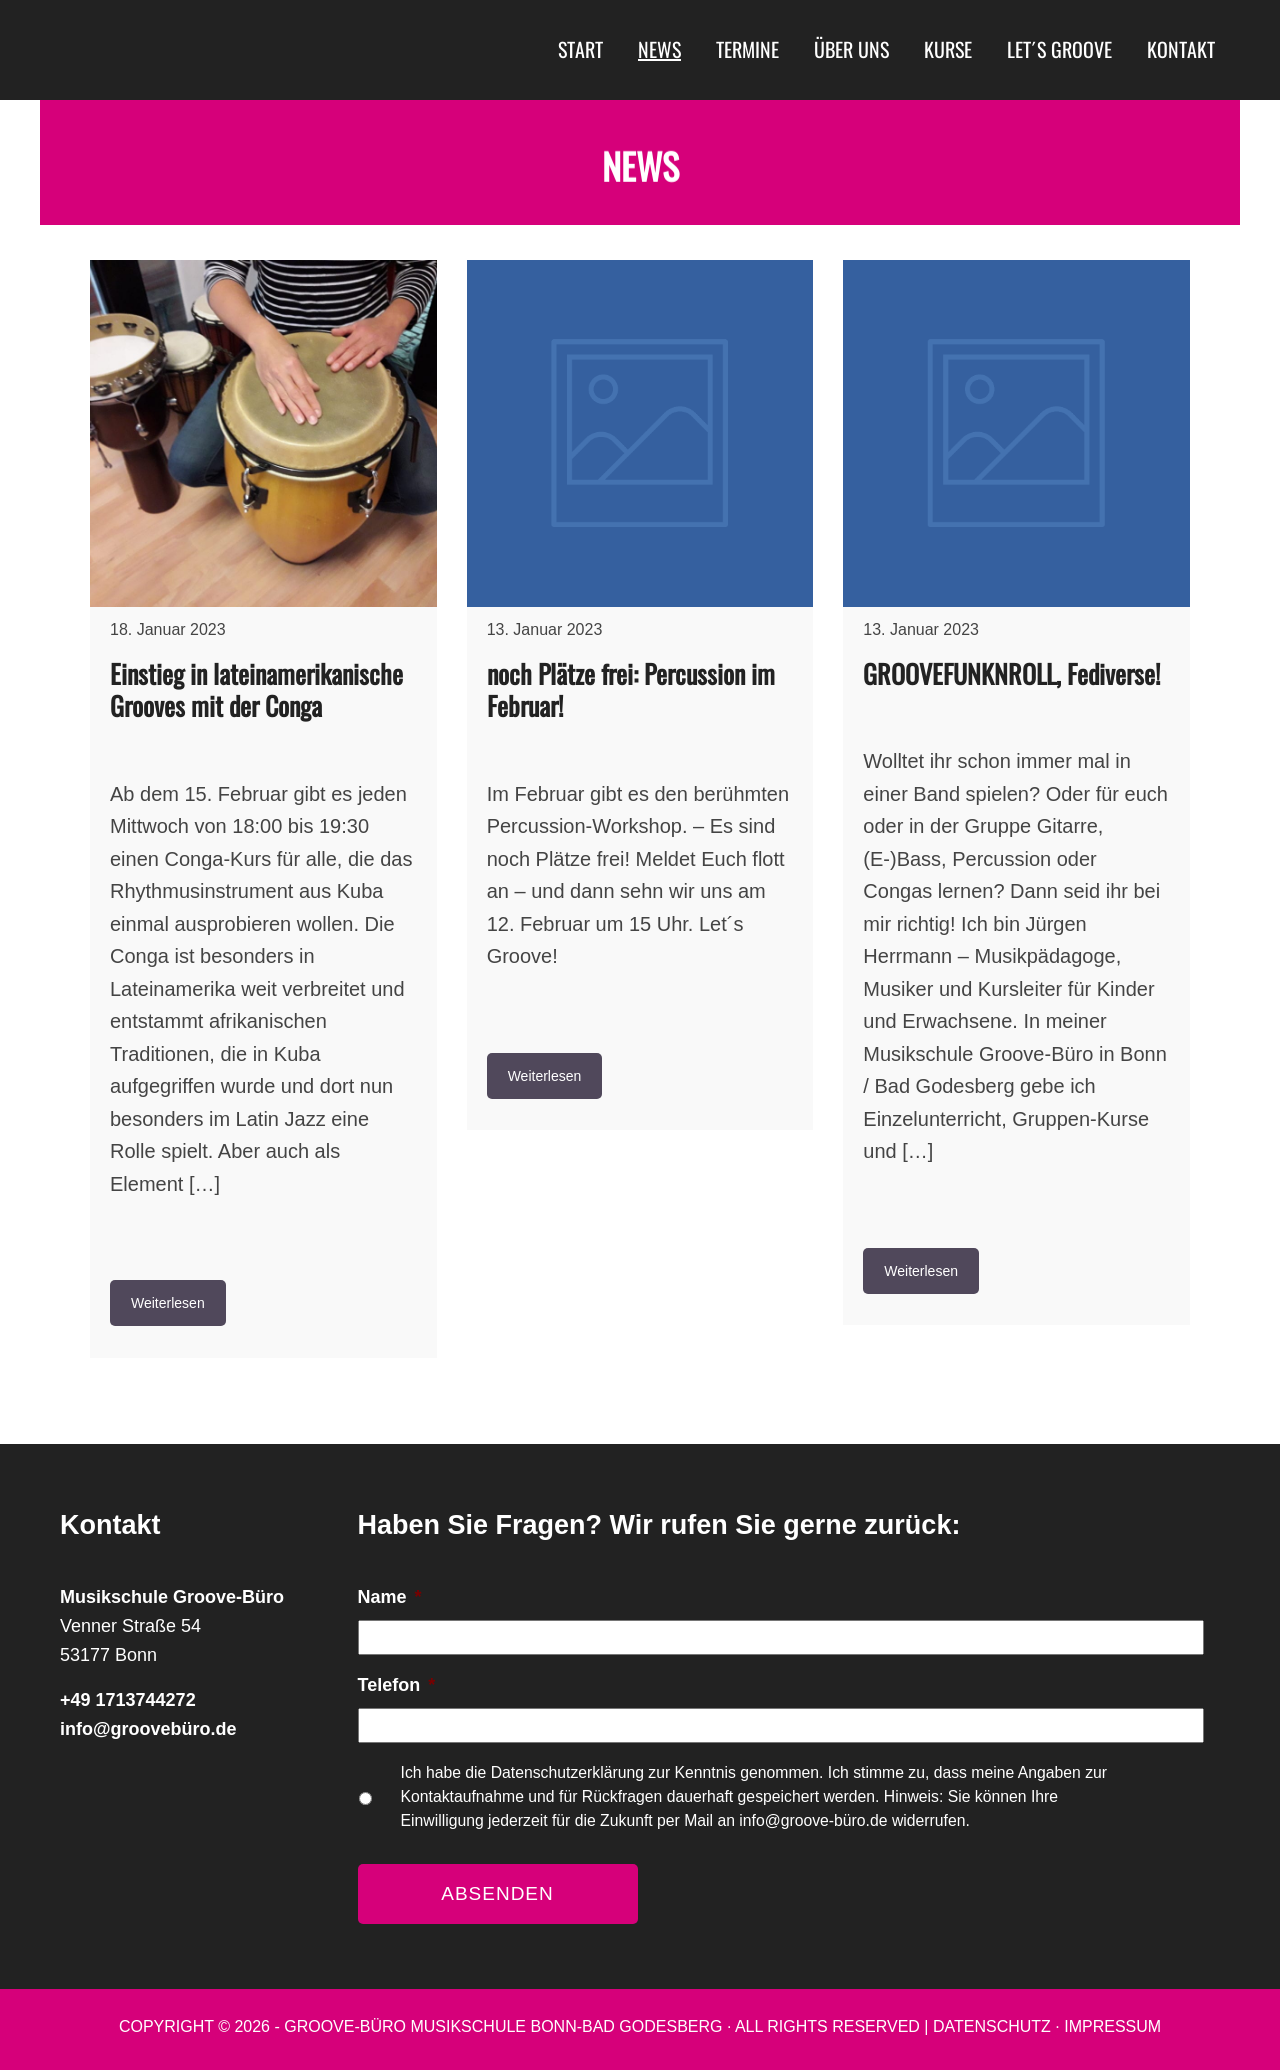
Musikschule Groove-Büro (235, 50)
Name (390, 1597)
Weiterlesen (168, 1303)
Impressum (1112, 2026)
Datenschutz (992, 2026)
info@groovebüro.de (148, 1729)
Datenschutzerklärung (570, 1772)
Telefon (397, 1685)
